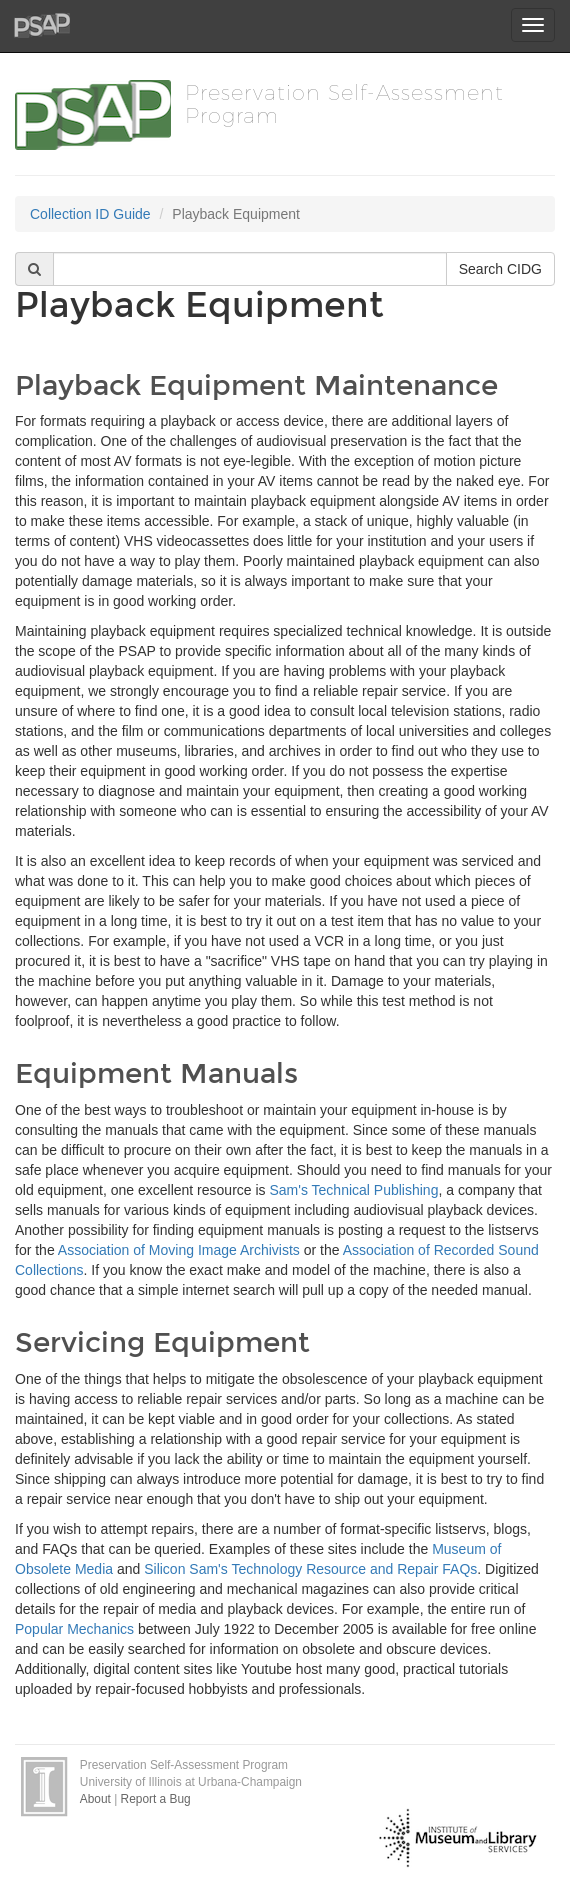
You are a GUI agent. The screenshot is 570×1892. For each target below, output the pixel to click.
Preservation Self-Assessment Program (344, 103)
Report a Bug (156, 1799)
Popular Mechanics (74, 1629)
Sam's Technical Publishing (353, 1190)
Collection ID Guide (90, 214)
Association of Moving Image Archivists (179, 1250)
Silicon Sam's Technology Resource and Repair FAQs (310, 1569)
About (95, 1799)
